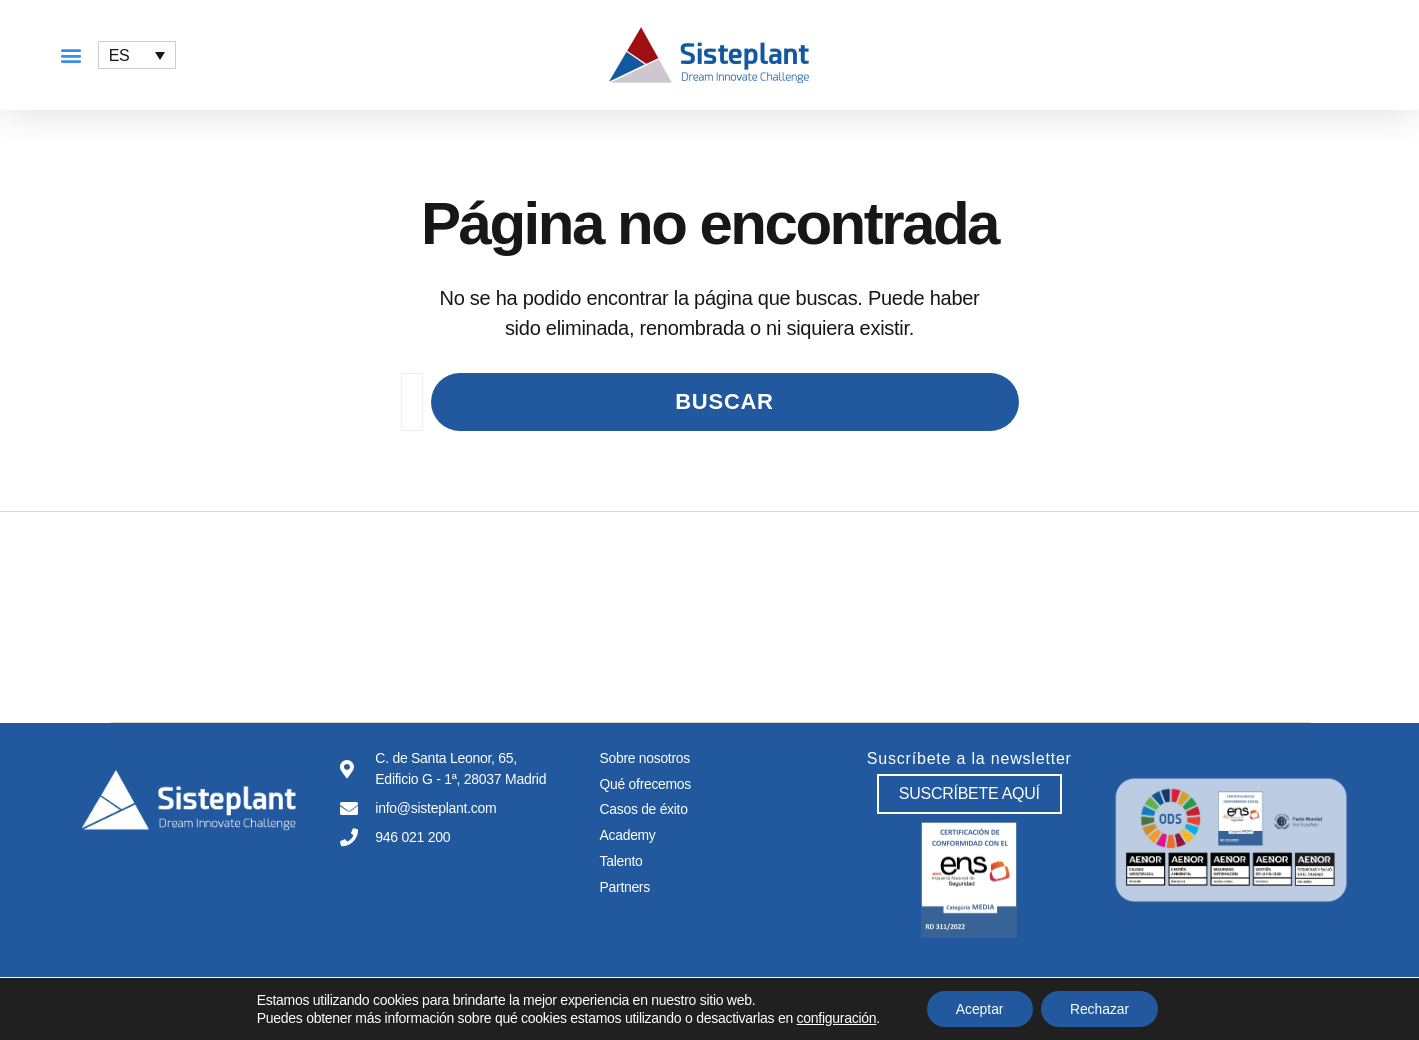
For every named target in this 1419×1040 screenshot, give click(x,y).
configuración (834, 1018)
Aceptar (978, 1009)
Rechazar (1101, 1009)
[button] (70, 55)
